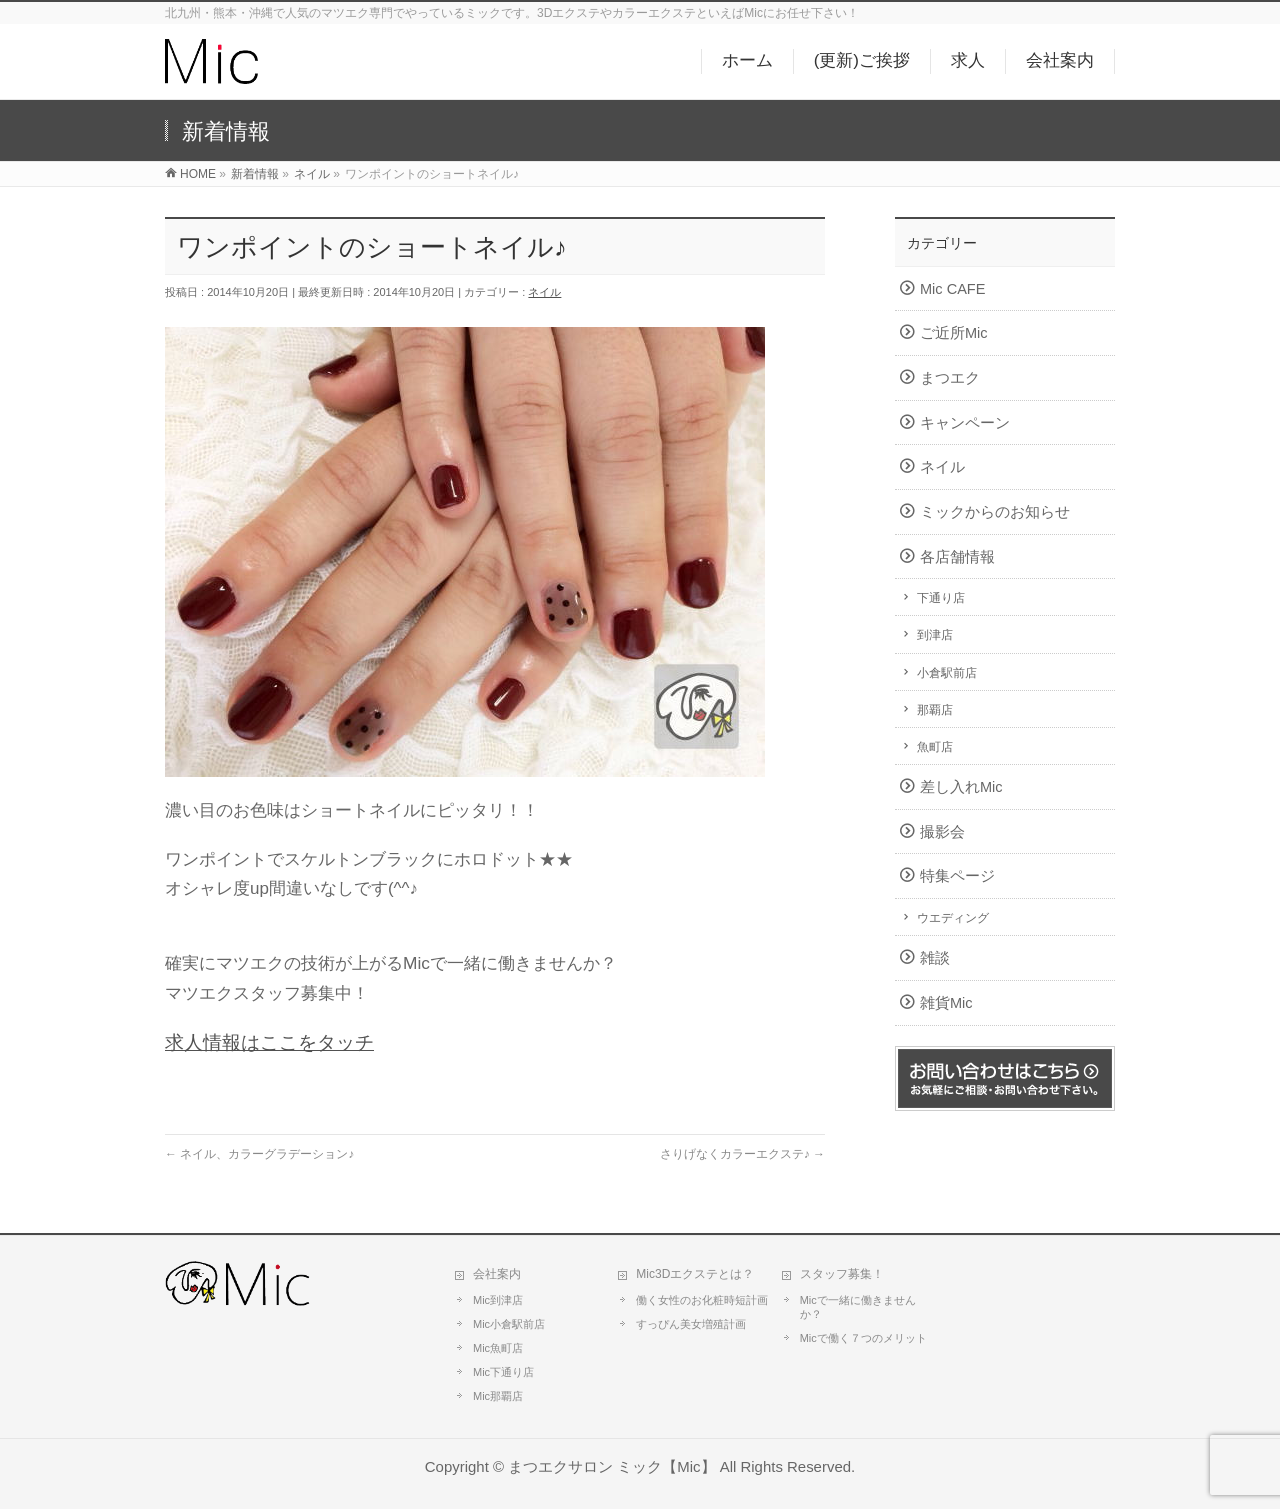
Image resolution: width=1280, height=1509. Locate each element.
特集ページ (957, 876)
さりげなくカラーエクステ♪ (742, 1154)
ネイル (544, 292)
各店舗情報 (957, 557)
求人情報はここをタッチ (269, 1042)
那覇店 (935, 710)
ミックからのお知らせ (995, 512)
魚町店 (935, 747)
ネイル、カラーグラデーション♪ (259, 1154)
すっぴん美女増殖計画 (691, 1324)
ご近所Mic (954, 333)
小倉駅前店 (947, 673)
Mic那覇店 (498, 1396)
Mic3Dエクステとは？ (695, 1274)
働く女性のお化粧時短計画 (702, 1300)
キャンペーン (965, 423)
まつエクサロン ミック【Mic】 (611, 1466)
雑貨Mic (946, 1003)
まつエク (950, 378)
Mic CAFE (952, 289)
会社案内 (497, 1274)
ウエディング (953, 918)
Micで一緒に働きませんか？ (858, 1307)
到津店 (935, 635)
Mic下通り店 (503, 1372)
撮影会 (942, 832)
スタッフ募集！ (842, 1274)
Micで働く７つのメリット (863, 1338)
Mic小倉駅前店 (509, 1324)
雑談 (935, 958)
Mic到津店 (498, 1300)
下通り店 (941, 598)
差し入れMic (961, 787)
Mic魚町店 (498, 1348)
